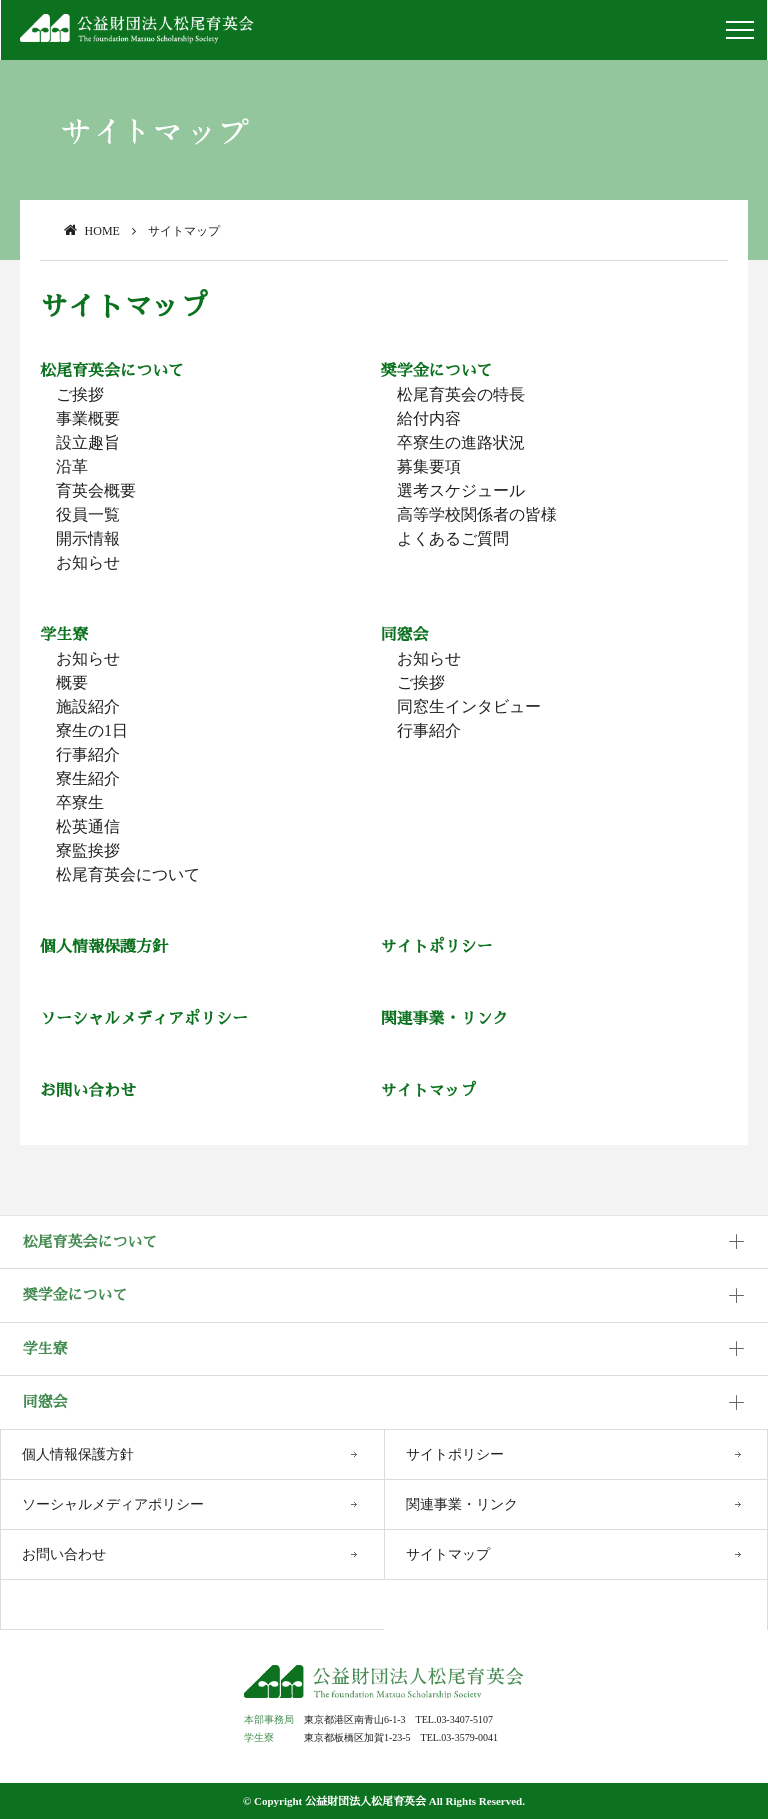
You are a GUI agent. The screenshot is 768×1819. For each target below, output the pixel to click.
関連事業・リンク (445, 1018)
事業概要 (88, 418)
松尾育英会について (112, 370)
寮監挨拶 (88, 850)
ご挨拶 (80, 394)
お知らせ (88, 562)
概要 (72, 682)
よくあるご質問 (453, 538)
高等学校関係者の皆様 (477, 514)
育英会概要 (96, 490)
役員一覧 (88, 514)
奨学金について (437, 370)
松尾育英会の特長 (461, 394)
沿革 (72, 466)
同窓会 (405, 634)
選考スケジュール (461, 490)
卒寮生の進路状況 (461, 442)
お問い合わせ (88, 1090)
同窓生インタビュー (469, 706)
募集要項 (429, 466)
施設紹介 (88, 706)
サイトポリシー (437, 946)
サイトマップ (429, 1090)
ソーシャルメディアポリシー (144, 1018)
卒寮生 (80, 802)
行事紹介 (88, 754)
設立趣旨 (88, 442)
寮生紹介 (88, 778)
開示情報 (88, 538)
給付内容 (429, 418)
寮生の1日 (92, 730)
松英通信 (88, 826)
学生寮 (64, 634)
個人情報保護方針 (104, 946)
